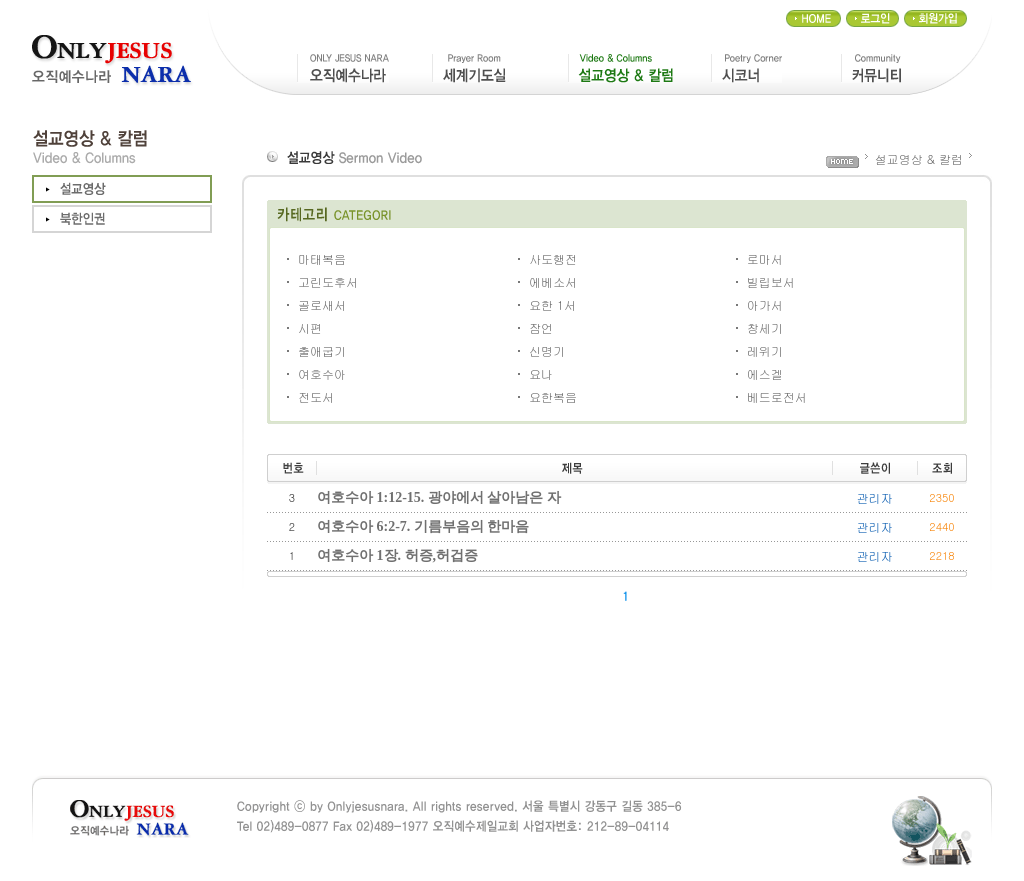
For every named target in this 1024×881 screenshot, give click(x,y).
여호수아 (322, 373)
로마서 (765, 258)
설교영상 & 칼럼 (919, 158)
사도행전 (553, 258)
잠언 (541, 327)
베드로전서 (777, 396)
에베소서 (553, 281)
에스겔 (765, 373)
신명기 (547, 350)
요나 (541, 373)
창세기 (765, 327)
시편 (310, 327)
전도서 (316, 396)
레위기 (765, 350)
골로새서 (322, 304)
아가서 (765, 304)
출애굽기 (322, 350)
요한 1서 (552, 304)
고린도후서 (328, 281)
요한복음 (553, 396)
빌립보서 (771, 281)
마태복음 (322, 258)
